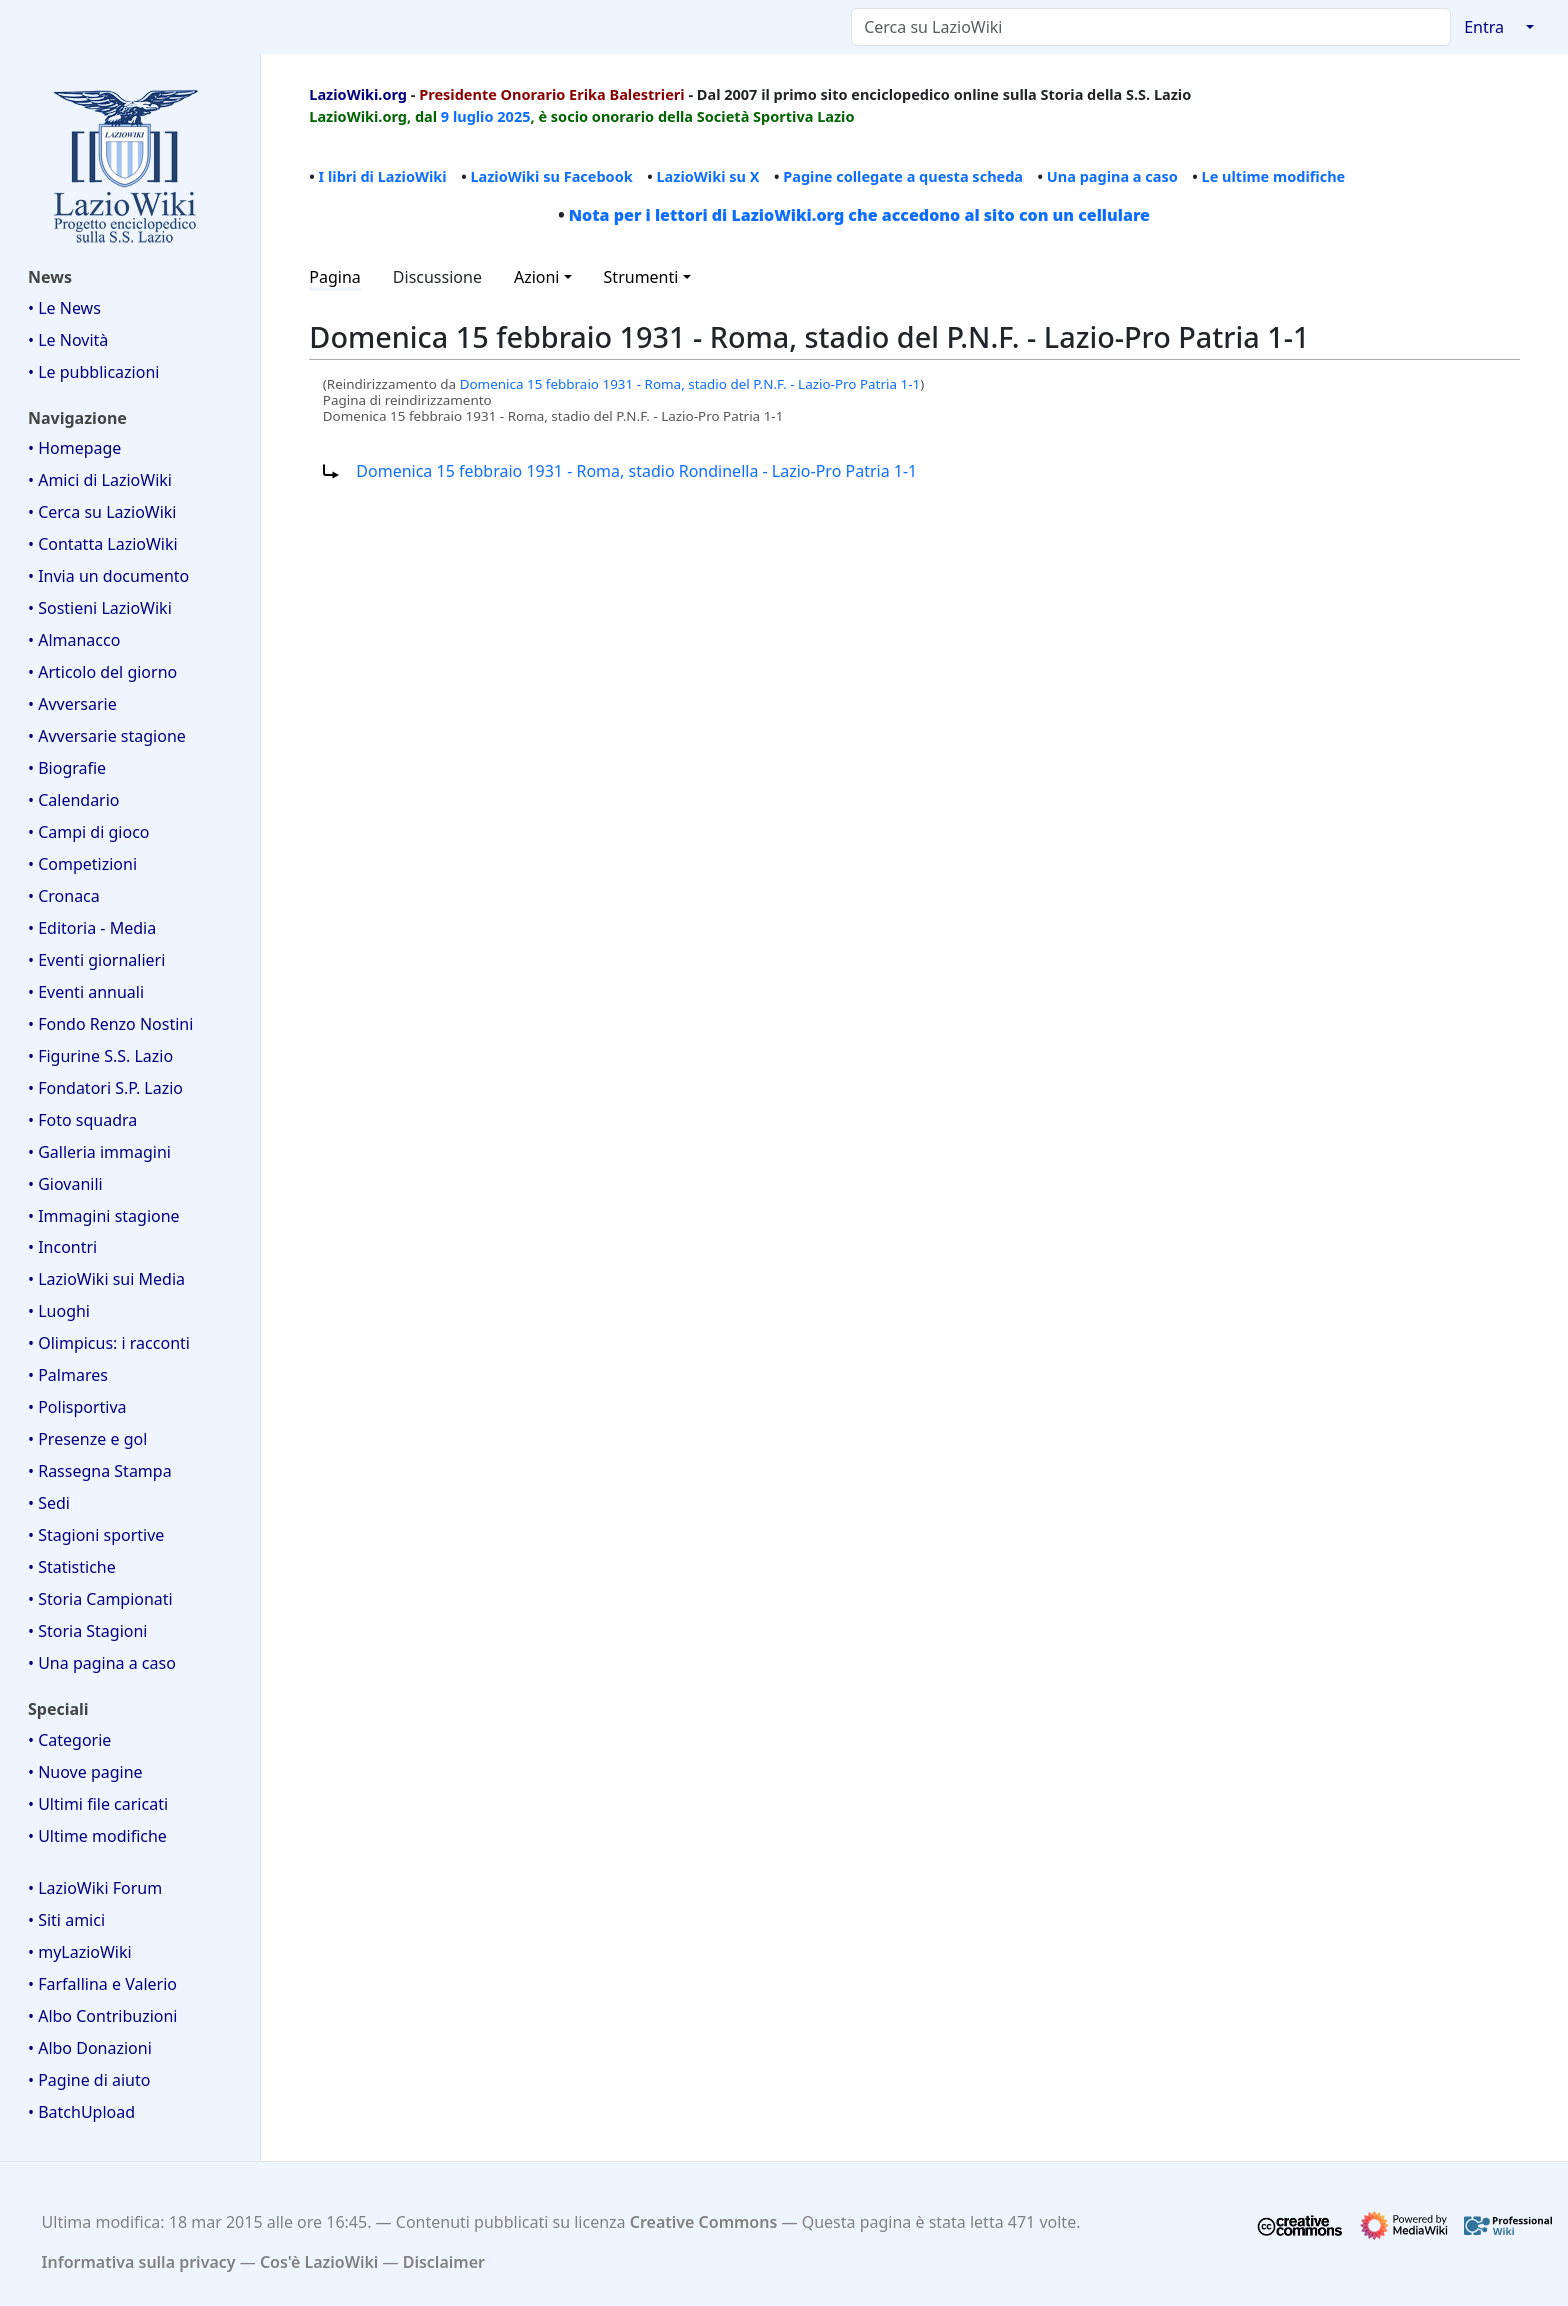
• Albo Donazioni (90, 2048)
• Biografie (67, 768)
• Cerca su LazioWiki (102, 512)
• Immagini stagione (104, 1216)
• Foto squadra (82, 1120)
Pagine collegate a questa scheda (903, 176)
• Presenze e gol (87, 1439)
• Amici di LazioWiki (100, 480)
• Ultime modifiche (97, 1836)
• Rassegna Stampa (100, 1471)
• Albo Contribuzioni (102, 2016)
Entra (1484, 27)
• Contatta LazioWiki (103, 544)
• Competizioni (82, 864)
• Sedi (49, 1503)
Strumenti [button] (641, 277)
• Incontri (62, 1247)
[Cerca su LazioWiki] (1151, 27)
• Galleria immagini (99, 1152)
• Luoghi (59, 1311)
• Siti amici (66, 1920)
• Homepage (74, 448)
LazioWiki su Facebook (551, 176)
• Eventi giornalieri (96, 960)
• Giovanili (65, 1184)
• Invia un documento (108, 576)
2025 (513, 116)
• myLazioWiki (80, 1952)
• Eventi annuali (86, 992)
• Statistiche (72, 1567)
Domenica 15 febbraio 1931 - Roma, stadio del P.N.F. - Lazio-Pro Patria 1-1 (690, 384)
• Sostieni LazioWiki (100, 608)
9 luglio (467, 116)
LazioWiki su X (707, 176)
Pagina (335, 277)
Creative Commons (704, 2222)
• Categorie (69, 1740)
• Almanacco (74, 640)
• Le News (64, 308)
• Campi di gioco (89, 832)
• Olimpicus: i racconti (109, 1343)
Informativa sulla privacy (139, 2262)
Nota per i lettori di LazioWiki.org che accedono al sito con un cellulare (859, 215)
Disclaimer (444, 2262)
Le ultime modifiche (1274, 176)
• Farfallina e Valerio (102, 1984)
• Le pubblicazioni (93, 372)
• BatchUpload (81, 2112)
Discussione (437, 277)
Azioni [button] (537, 277)
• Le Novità (68, 340)
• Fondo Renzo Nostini (110, 1024)
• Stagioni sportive (96, 1535)
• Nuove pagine (85, 1772)
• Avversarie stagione (107, 736)
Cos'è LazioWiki (319, 2262)
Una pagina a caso (1112, 176)
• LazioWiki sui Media (106, 1279)
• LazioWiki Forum (95, 1888)
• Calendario (74, 800)
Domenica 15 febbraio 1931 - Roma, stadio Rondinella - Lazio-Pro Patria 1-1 (636, 471)
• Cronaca (64, 896)
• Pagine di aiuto (89, 2080)
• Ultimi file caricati (98, 1804)
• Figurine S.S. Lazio (100, 1056)
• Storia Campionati (100, 1599)
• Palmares (68, 1375)
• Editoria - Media (92, 928)
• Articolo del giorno (102, 672)
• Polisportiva (77, 1407)
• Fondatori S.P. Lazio (105, 1088)
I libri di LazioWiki (383, 176)
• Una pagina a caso (102, 1663)
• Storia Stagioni (88, 1631)
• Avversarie (72, 704)
